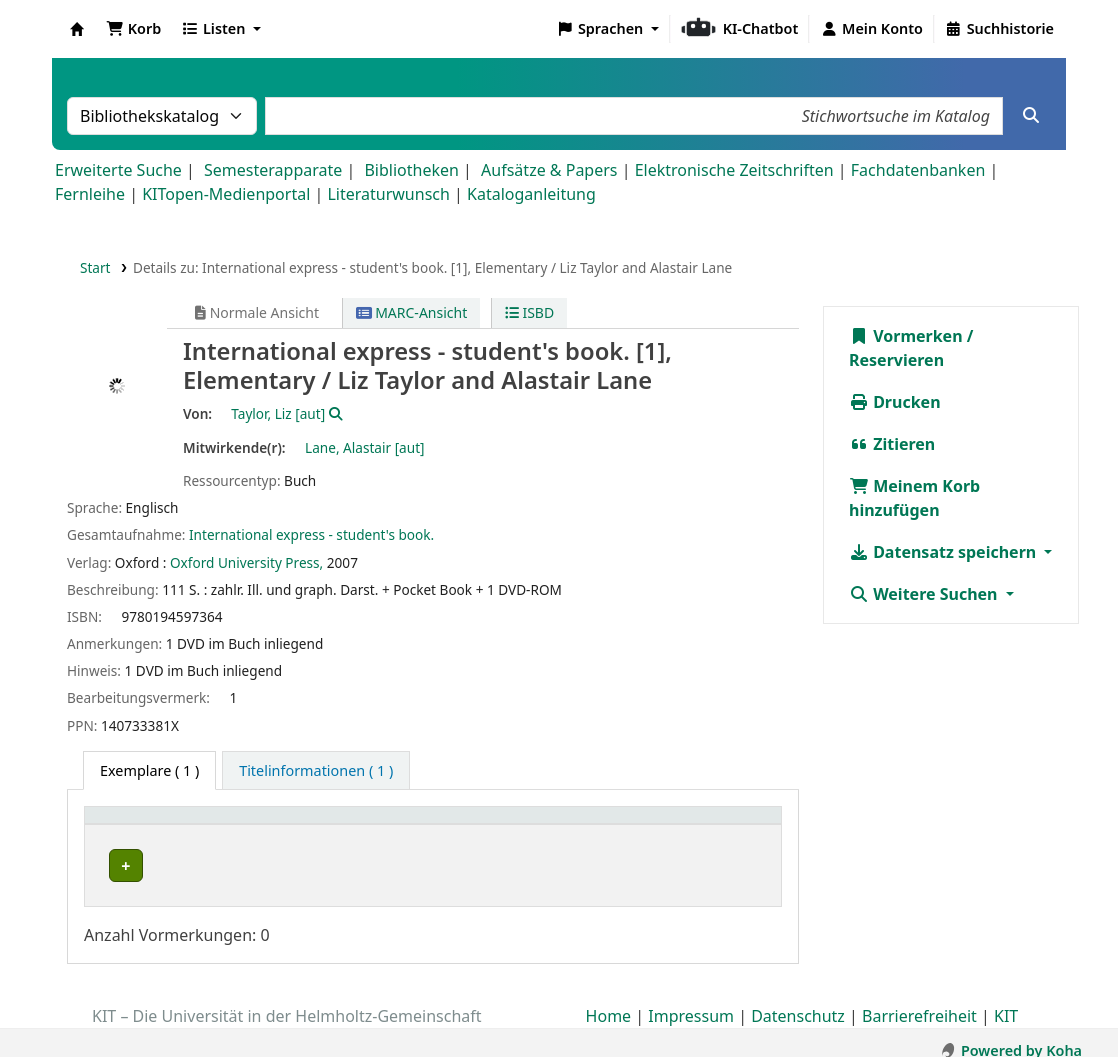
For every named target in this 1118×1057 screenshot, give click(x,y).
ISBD (529, 312)
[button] (133, 29)
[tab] (316, 771)
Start (95, 267)
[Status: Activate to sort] (727, 826)
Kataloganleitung (531, 194)
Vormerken (906, 336)
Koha (77, 29)
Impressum (691, 1000)
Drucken (895, 402)
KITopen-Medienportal (226, 194)
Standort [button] (368, 825)
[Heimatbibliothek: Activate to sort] (207, 826)
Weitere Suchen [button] (925, 594)
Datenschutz (798, 1000)
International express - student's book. (311, 534)
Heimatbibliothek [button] (156, 825)
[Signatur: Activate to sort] (608, 826)
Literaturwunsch (388, 194)
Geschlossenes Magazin (412, 865)
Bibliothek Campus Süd (180, 865)
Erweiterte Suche (118, 170)
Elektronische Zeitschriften (734, 170)
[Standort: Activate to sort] (434, 826)
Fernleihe (90, 194)
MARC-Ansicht (412, 312)
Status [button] (705, 825)
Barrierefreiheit (919, 1000)
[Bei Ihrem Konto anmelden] (871, 29)
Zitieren (892, 444)
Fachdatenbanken (918, 170)
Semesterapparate (273, 170)
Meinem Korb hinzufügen (914, 498)
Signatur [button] (580, 825)
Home (609, 1000)
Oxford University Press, (246, 562)
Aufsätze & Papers (549, 170)
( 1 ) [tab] (149, 770)
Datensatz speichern (944, 552)
